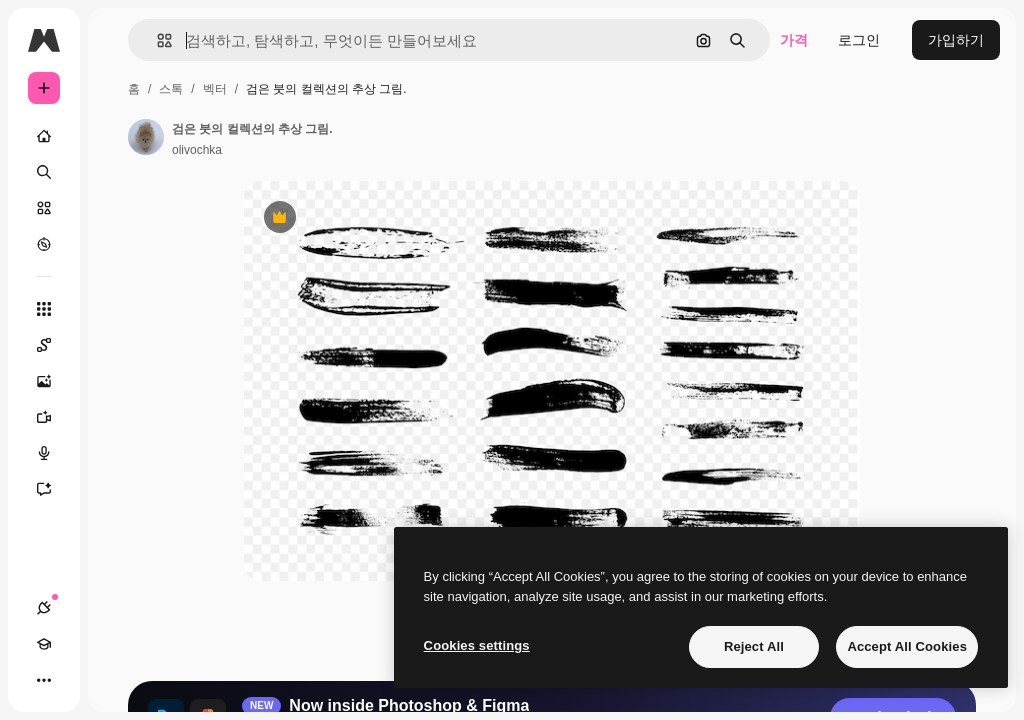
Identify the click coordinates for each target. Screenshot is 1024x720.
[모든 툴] (44, 309)
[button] (156, 40)
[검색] (44, 172)
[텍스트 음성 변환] (44, 453)
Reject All (754, 646)
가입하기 (956, 40)
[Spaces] (44, 345)
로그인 (859, 40)
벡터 (215, 89)
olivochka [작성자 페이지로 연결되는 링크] (197, 150)
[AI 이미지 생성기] (44, 381)
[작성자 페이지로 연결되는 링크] (146, 137)
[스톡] (44, 208)
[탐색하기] (44, 244)
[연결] (44, 608)
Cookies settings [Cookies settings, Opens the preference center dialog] (477, 645)
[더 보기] (44, 680)
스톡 (171, 89)
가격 (794, 40)
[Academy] (44, 644)
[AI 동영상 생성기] (44, 417)
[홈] (44, 136)
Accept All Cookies (907, 646)
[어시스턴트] (44, 489)
